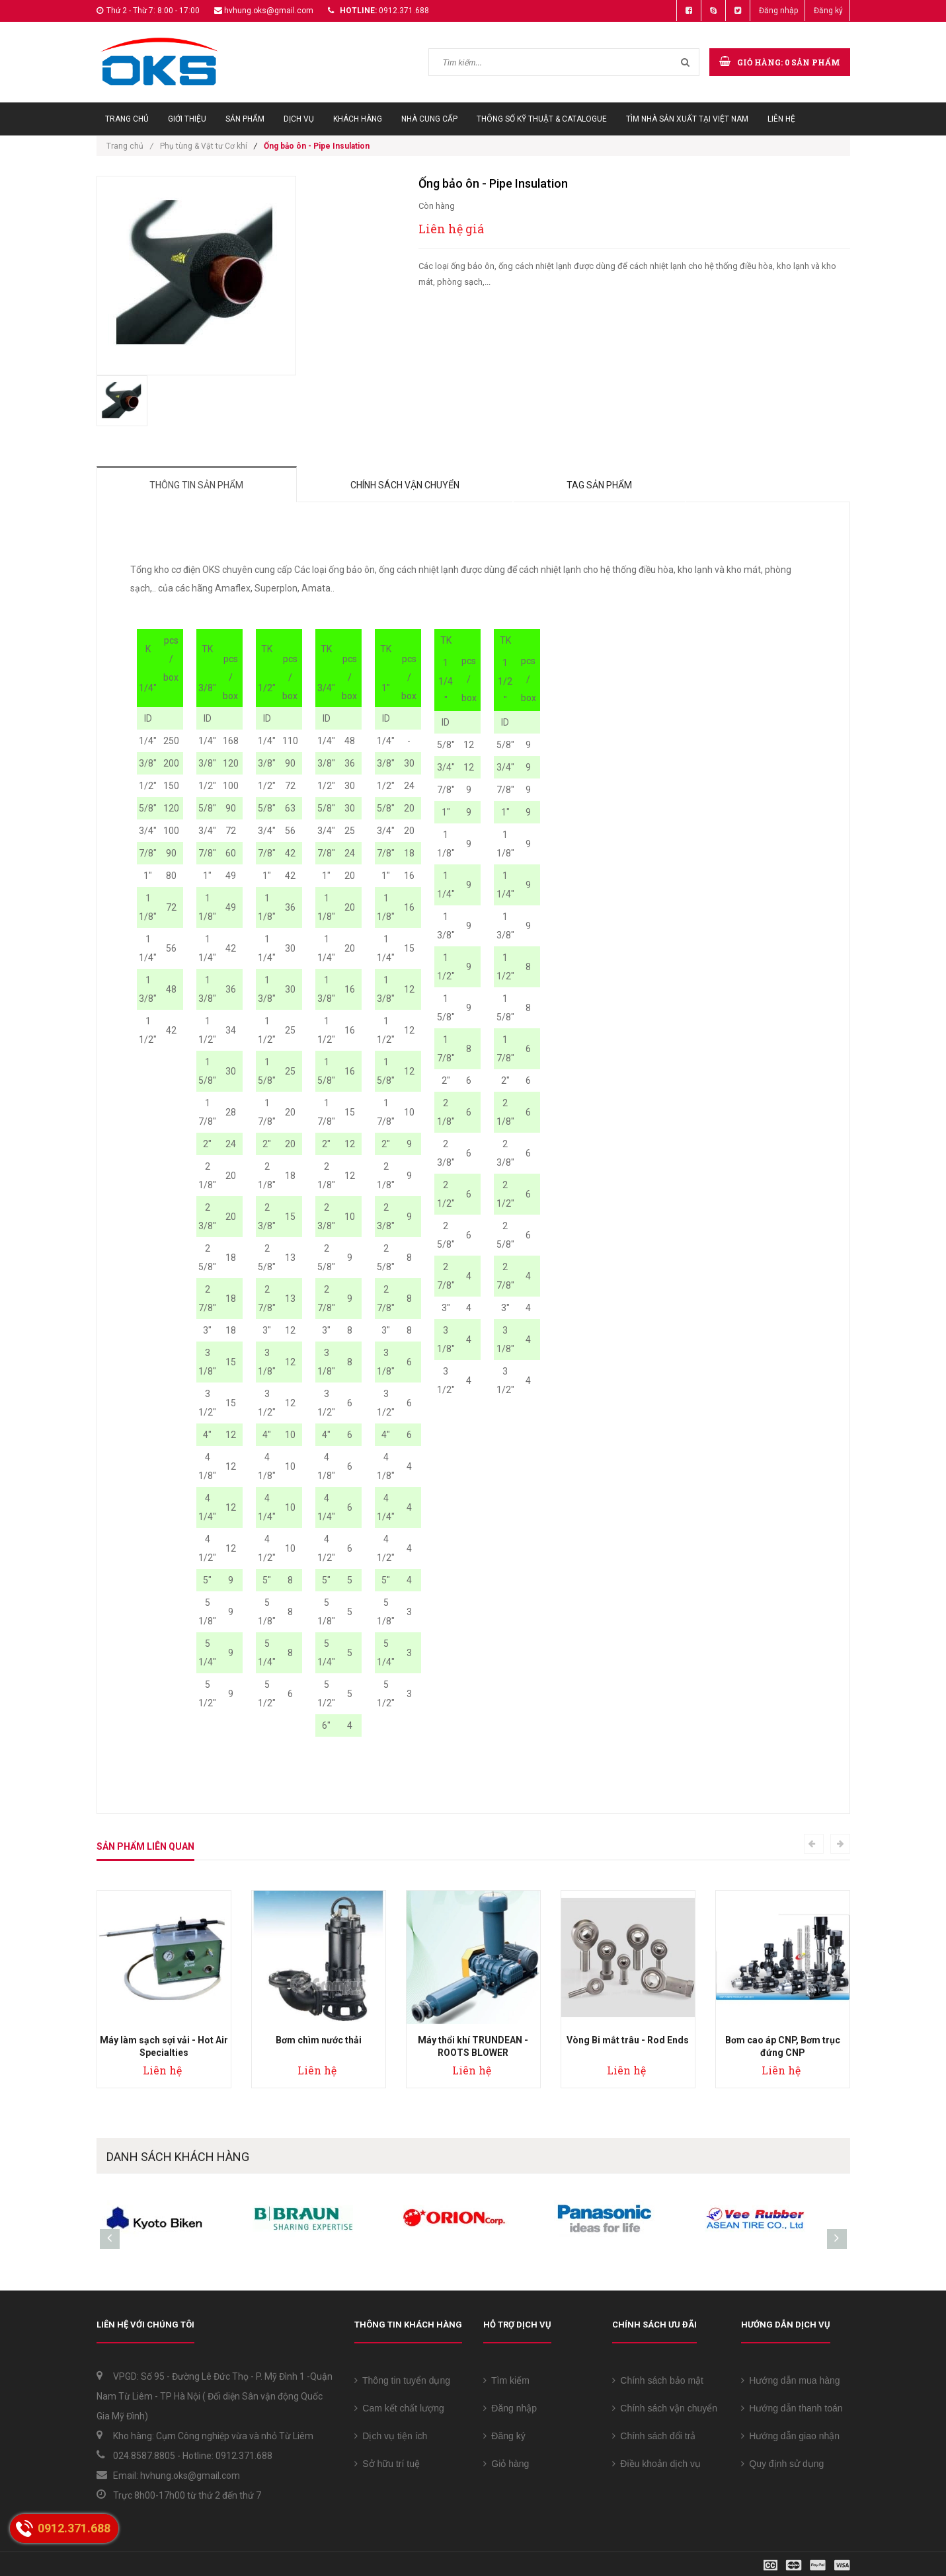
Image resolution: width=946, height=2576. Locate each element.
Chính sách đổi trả (654, 2436)
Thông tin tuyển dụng (402, 2380)
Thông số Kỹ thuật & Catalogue (542, 119)
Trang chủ (127, 119)
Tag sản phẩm (600, 485)
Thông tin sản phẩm (197, 485)
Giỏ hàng (506, 2463)
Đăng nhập (778, 10)
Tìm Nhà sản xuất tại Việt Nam (687, 119)
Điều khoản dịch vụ (656, 2463)
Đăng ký (828, 10)
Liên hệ (781, 119)
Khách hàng (357, 119)
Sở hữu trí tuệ (387, 2463)
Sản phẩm (244, 119)
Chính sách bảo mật (658, 2380)
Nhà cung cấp (429, 119)
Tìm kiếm (506, 2380)
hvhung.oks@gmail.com (268, 10)
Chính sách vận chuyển (405, 485)
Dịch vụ (299, 119)
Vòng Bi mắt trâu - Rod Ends (628, 2040)
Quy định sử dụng (782, 2463)
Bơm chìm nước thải (319, 2040)
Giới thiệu (187, 119)
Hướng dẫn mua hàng (790, 2380)
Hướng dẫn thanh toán (792, 2408)
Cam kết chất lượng (399, 2408)
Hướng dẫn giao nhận (790, 2436)
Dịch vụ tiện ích (391, 2436)
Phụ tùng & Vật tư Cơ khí (203, 146)
